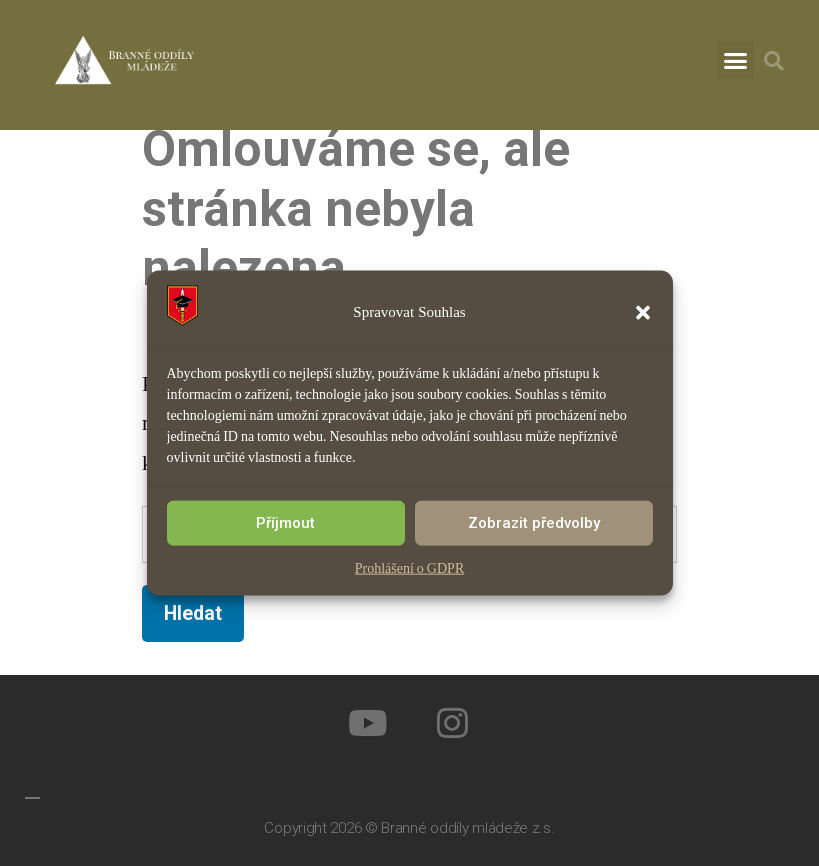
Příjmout (285, 523)
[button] (643, 312)
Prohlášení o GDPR (409, 567)
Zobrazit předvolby (534, 523)
